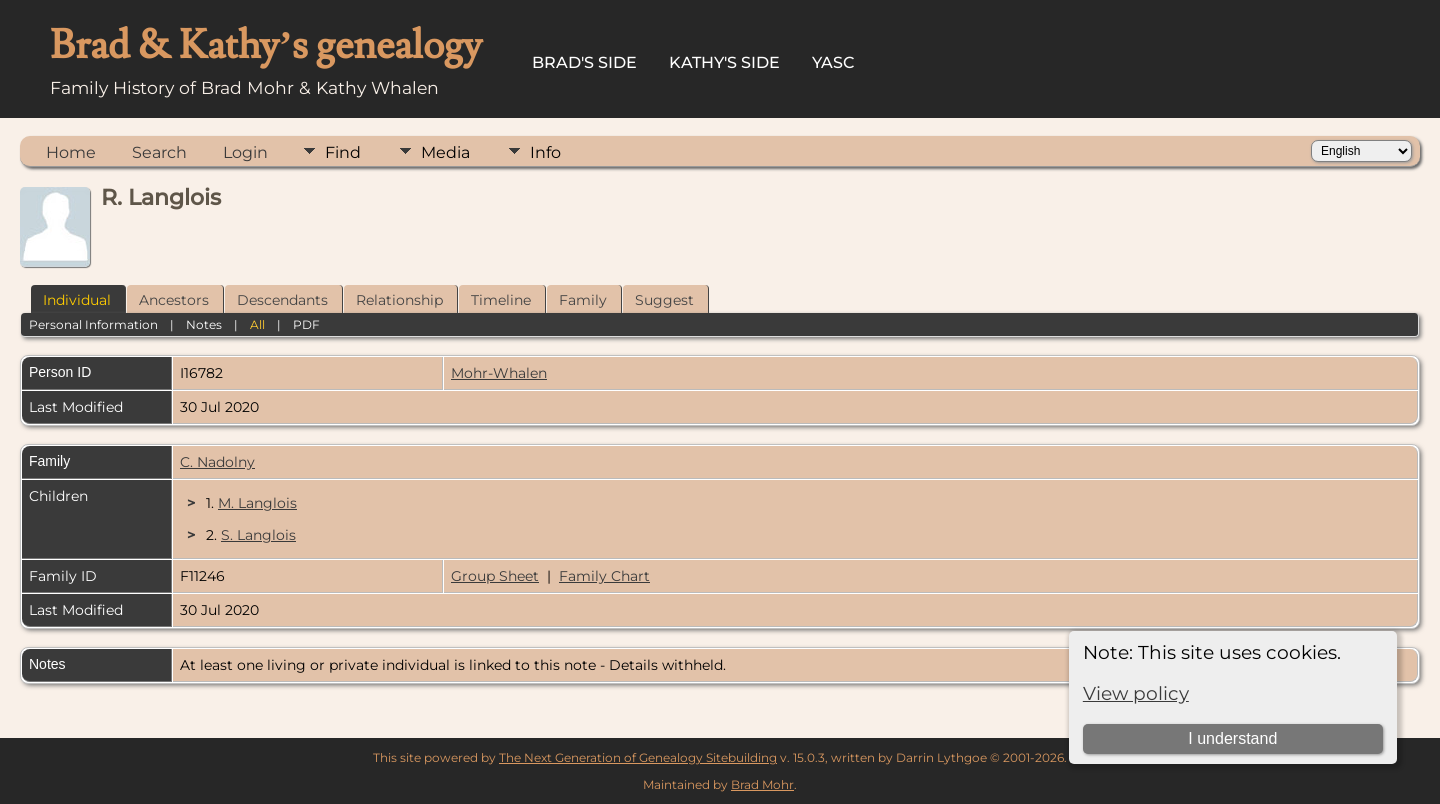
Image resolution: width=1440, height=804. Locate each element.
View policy (1136, 693)
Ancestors (174, 300)
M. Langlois (257, 503)
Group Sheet (495, 576)
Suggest (664, 300)
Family (583, 300)
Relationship (399, 300)
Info (545, 152)
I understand (1232, 738)
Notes (204, 324)
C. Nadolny (217, 462)
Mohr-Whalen (499, 373)
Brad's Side (584, 62)
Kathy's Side (724, 62)
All (257, 324)
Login (245, 152)
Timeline (501, 300)
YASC (833, 62)
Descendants (282, 300)
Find (343, 152)
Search (159, 152)
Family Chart (604, 576)
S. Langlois (258, 535)
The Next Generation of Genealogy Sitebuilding (638, 757)
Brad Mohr (762, 784)
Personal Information (93, 324)
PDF (306, 324)
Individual (77, 300)
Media (445, 152)
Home (71, 152)
